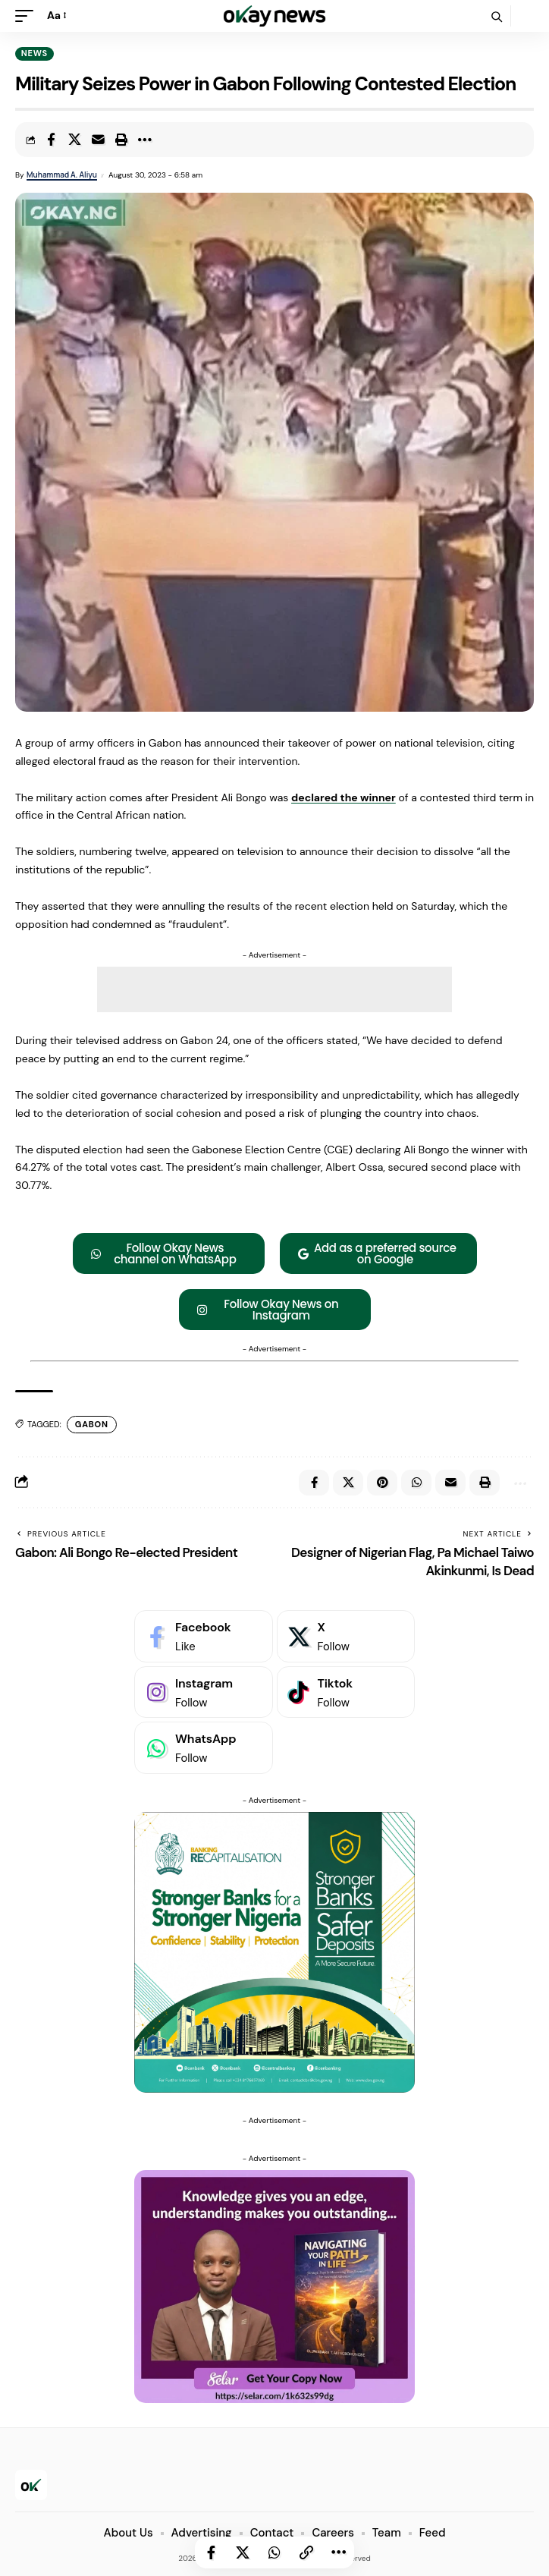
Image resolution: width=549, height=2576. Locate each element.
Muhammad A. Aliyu (62, 174)
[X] (346, 1636)
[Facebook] (203, 1636)
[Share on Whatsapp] (274, 2552)
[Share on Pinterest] (382, 1483)
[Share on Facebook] (50, 139)
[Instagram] (203, 1692)
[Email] (97, 139)
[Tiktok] (346, 1692)
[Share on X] (74, 139)
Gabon (91, 1424)
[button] (28, 16)
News (34, 53)
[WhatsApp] (203, 1748)
